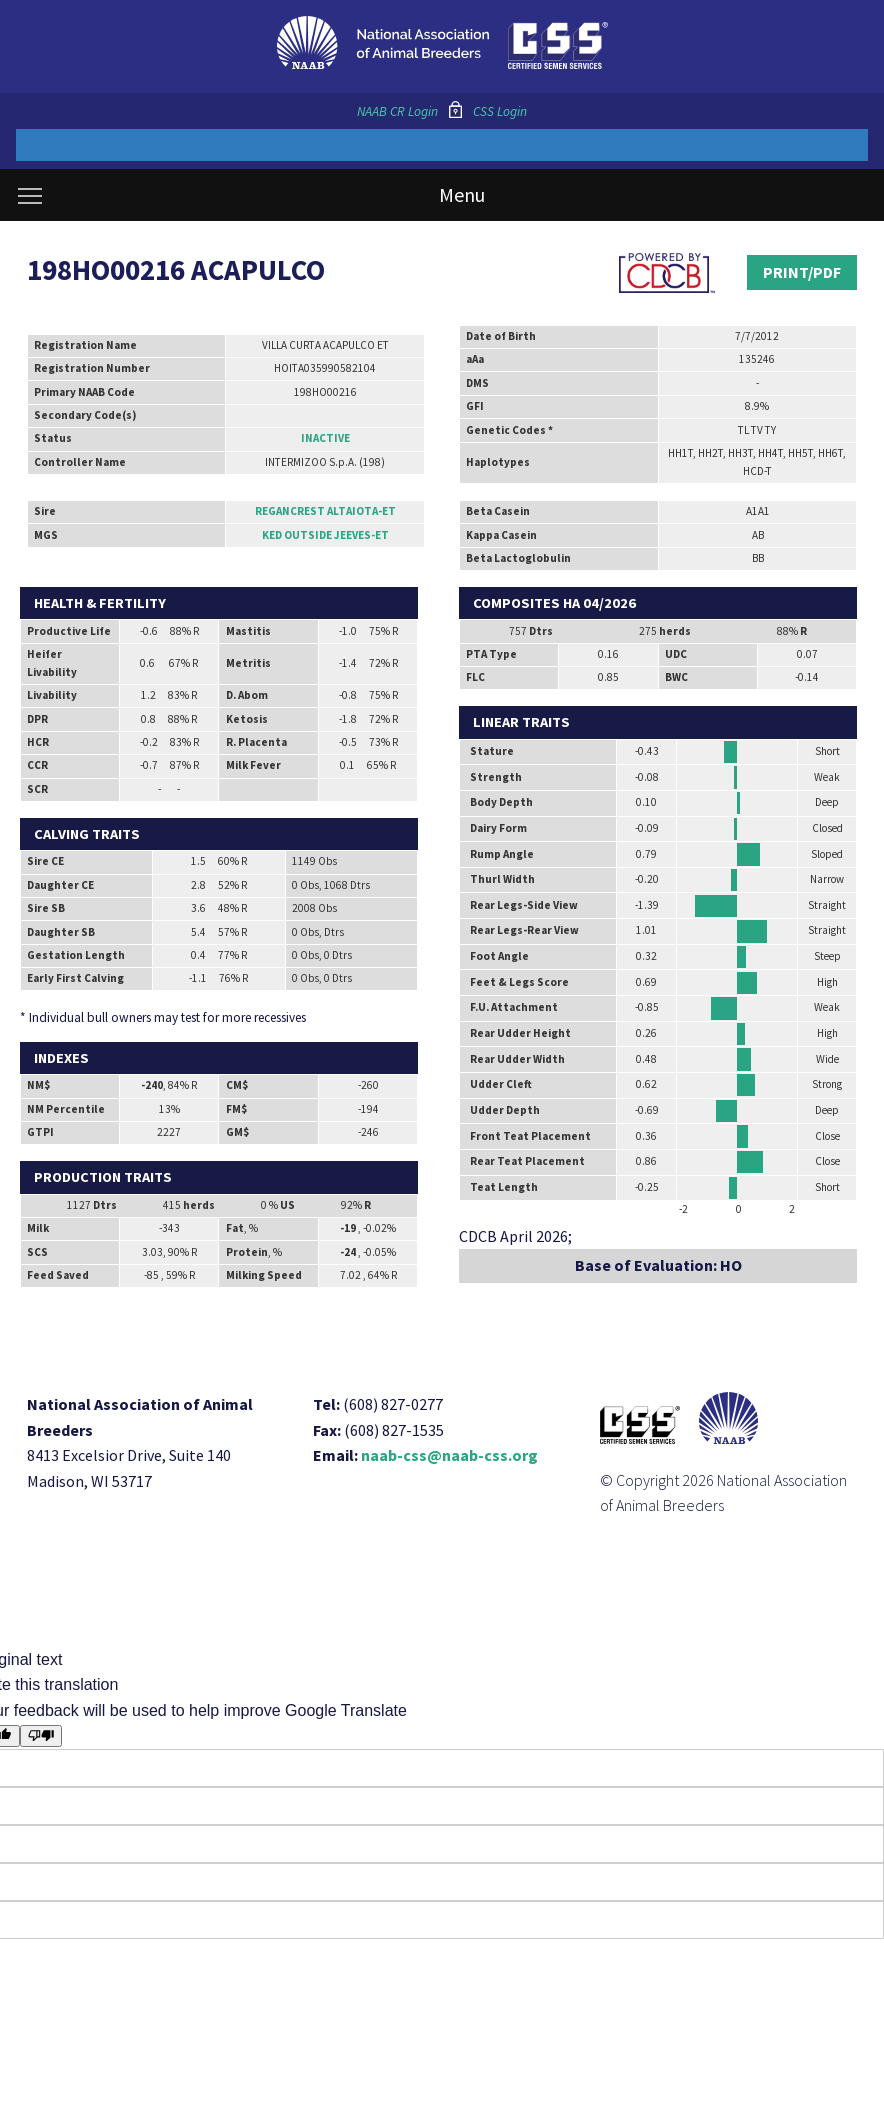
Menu (251, 194)
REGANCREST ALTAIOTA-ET (325, 511)
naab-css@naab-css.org (449, 1455)
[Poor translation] (41, 1736)
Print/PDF (802, 272)
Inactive (325, 438)
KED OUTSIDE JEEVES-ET (325, 535)
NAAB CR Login (397, 111)
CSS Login (500, 111)
